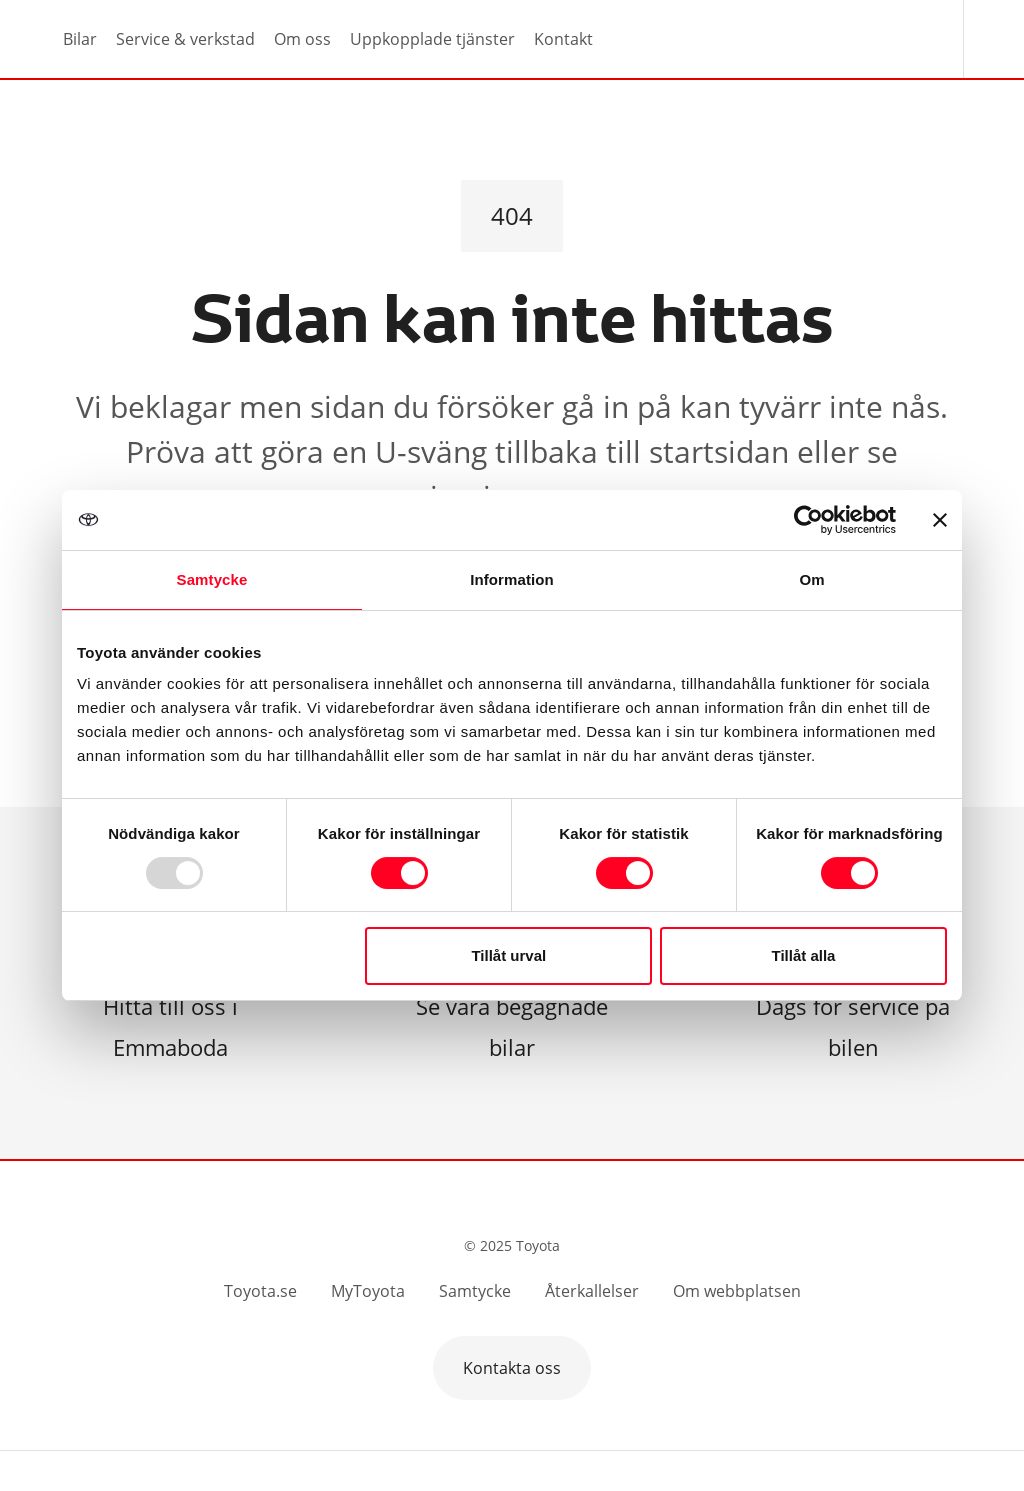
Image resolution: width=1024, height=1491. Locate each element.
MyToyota (368, 1291)
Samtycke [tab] (212, 579)
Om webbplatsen (737, 1291)
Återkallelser (592, 1291)
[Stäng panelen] (940, 520)
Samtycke (475, 1291)
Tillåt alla (803, 955)
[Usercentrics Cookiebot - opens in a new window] (808, 520)
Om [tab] (811, 579)
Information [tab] (512, 579)
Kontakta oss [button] (512, 1368)
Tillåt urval (508, 955)
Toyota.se (260, 1291)
